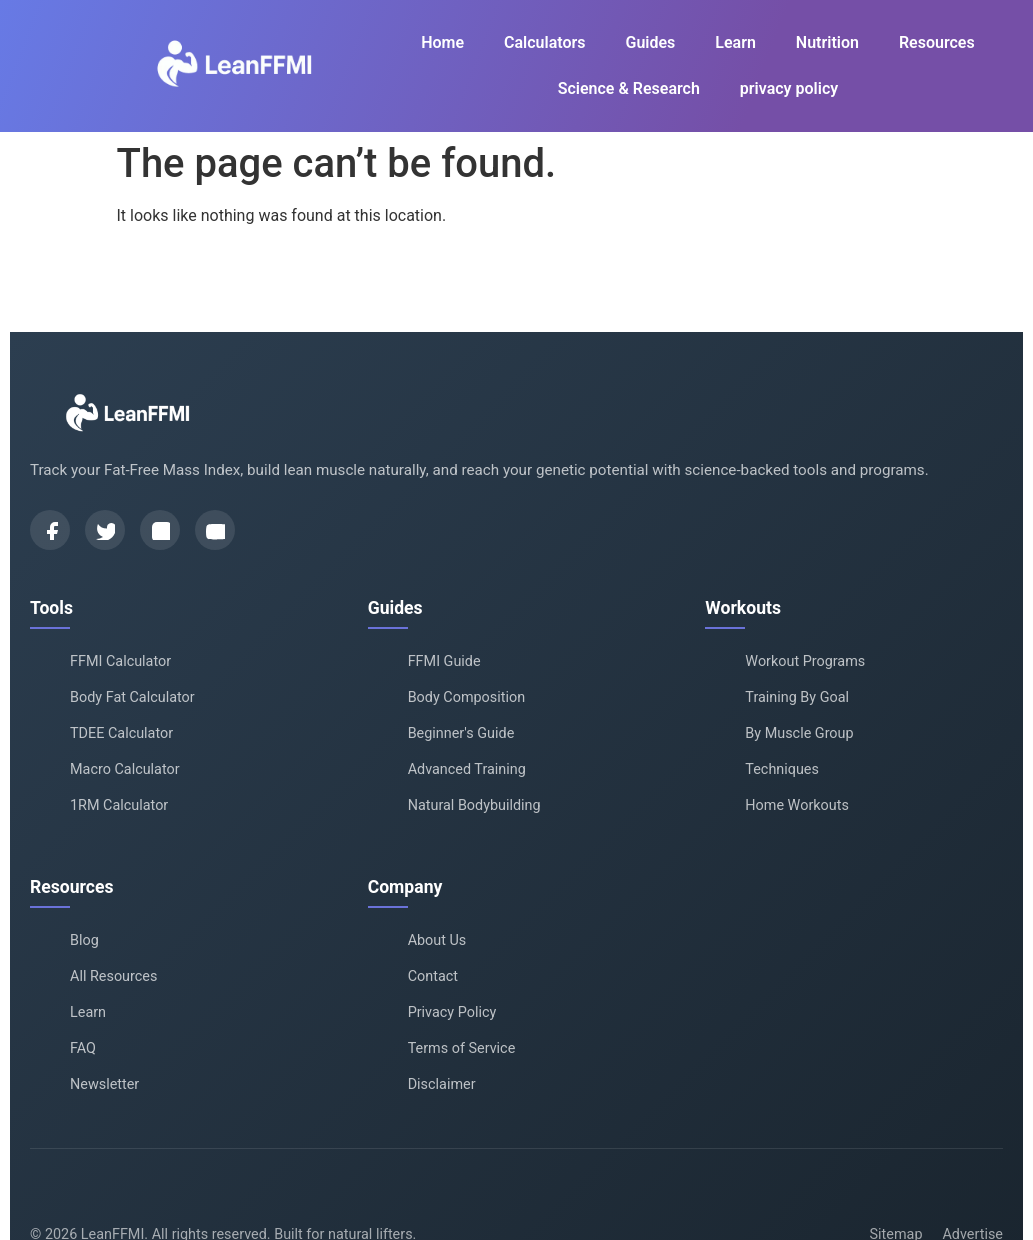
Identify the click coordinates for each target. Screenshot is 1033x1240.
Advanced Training (467, 769)
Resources (937, 42)
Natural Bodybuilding (474, 805)
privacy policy (789, 88)
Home (442, 42)
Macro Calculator (125, 769)
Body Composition (466, 697)
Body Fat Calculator (132, 697)
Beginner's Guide (461, 733)
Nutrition (827, 42)
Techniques (782, 769)
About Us (437, 940)
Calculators (544, 42)
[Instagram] (160, 530)
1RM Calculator (119, 805)
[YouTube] (215, 530)
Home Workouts (797, 805)
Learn (735, 42)
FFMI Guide (444, 661)
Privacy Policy (452, 1012)
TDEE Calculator (121, 733)
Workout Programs (805, 661)
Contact (433, 976)
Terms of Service (462, 1048)
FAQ (83, 1048)
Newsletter (104, 1084)
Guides (650, 42)
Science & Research (629, 88)
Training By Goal (797, 697)
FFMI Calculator (120, 661)
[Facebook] (50, 530)
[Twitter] (105, 530)
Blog (84, 940)
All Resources (113, 976)
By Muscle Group (799, 733)
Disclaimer (442, 1084)
